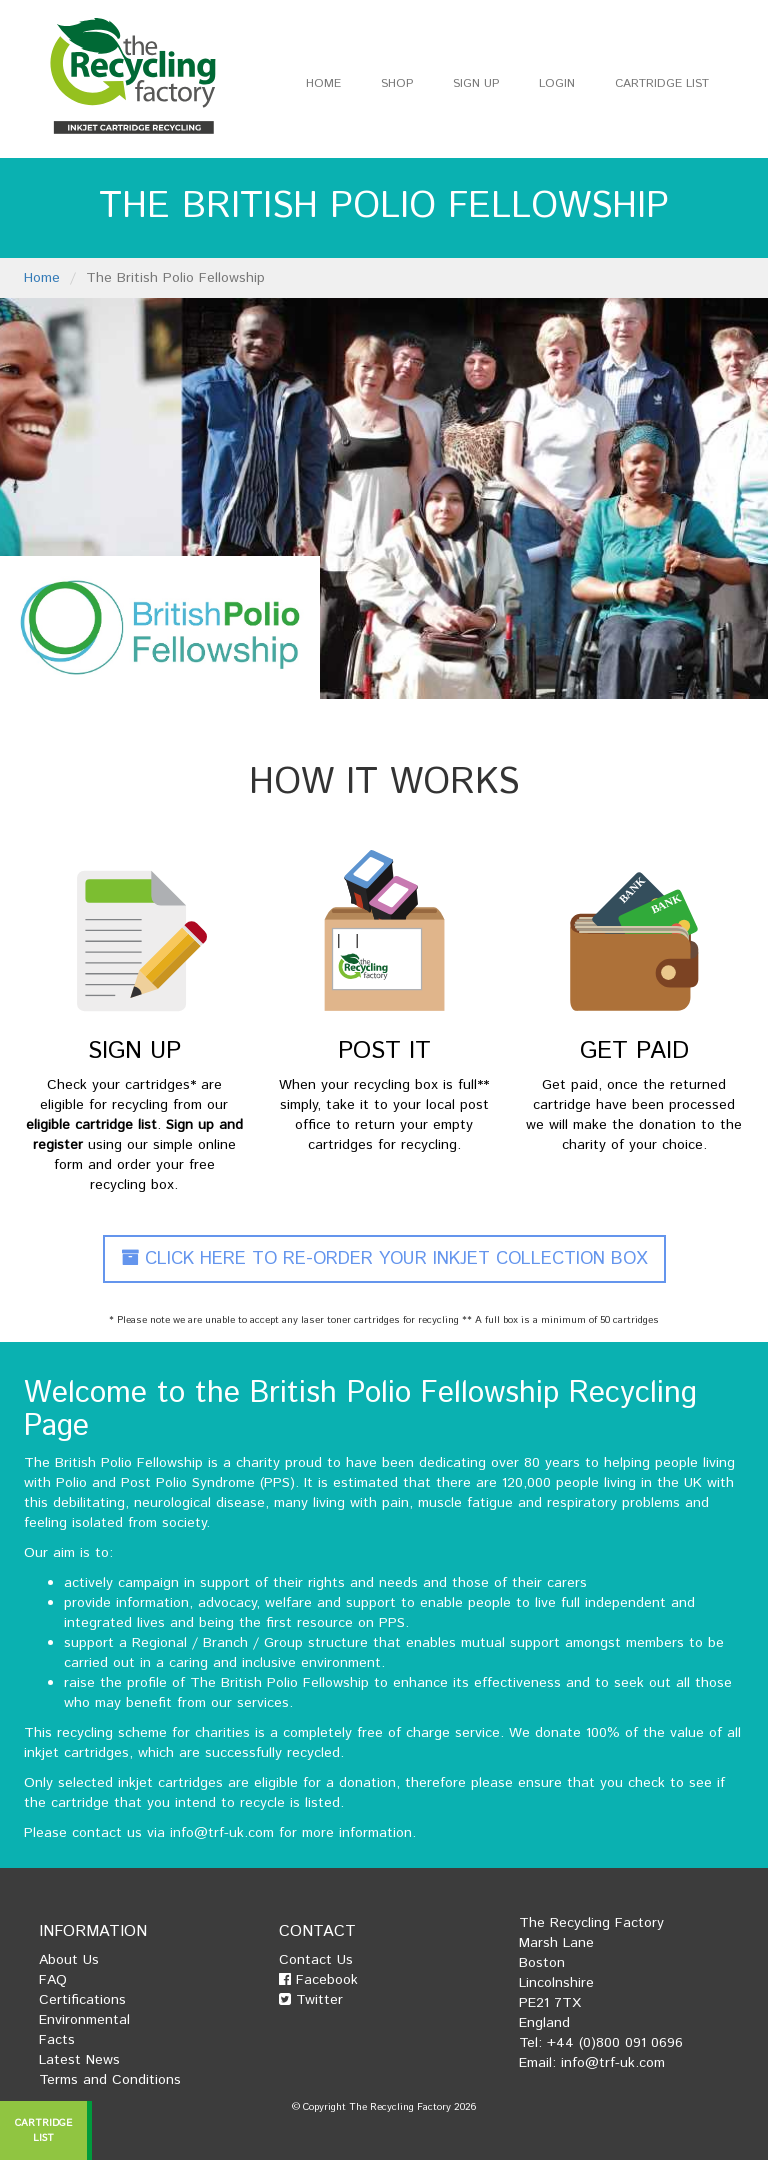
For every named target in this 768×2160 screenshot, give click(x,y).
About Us (69, 1960)
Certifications (82, 2000)
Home (323, 83)
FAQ (53, 1980)
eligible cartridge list (91, 1125)
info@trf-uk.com (222, 1833)
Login (557, 83)
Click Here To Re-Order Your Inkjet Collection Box (384, 1259)
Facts (57, 2040)
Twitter (311, 2000)
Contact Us (316, 1960)
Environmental (84, 2020)
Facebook (318, 1980)
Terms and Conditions (110, 2080)
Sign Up (476, 83)
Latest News (79, 2060)
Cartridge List (662, 83)
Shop (397, 83)
